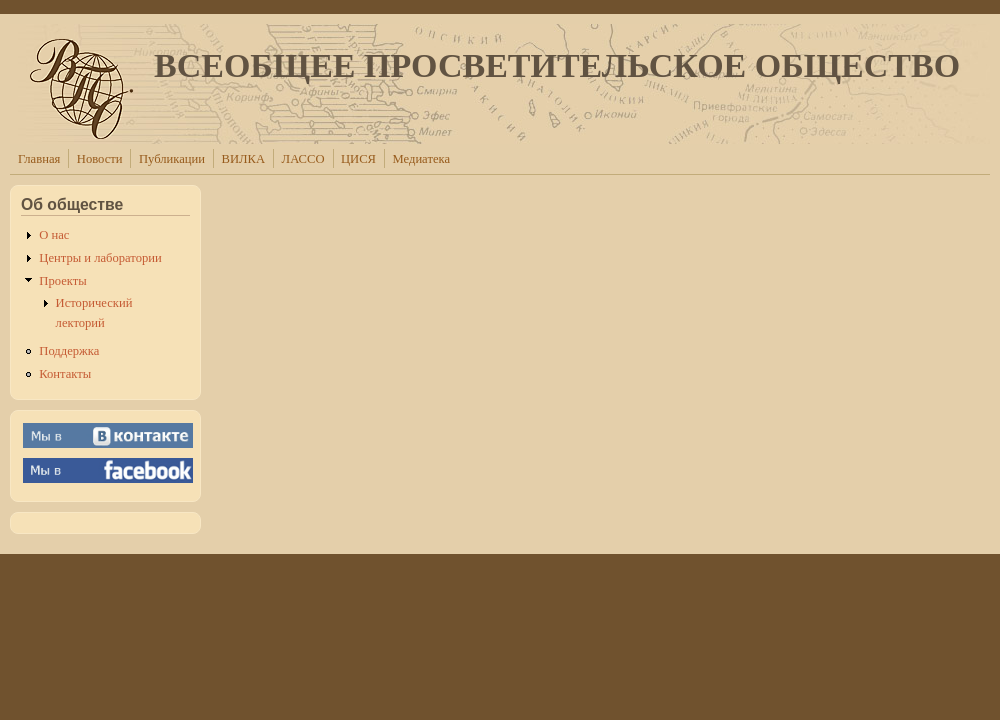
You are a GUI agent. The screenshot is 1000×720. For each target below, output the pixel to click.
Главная (39, 159)
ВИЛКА (244, 159)
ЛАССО (303, 159)
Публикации (172, 159)
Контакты (65, 374)
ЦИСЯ (358, 159)
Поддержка (69, 351)
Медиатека (421, 159)
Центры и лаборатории (100, 258)
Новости (100, 159)
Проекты (62, 281)
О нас (54, 235)
